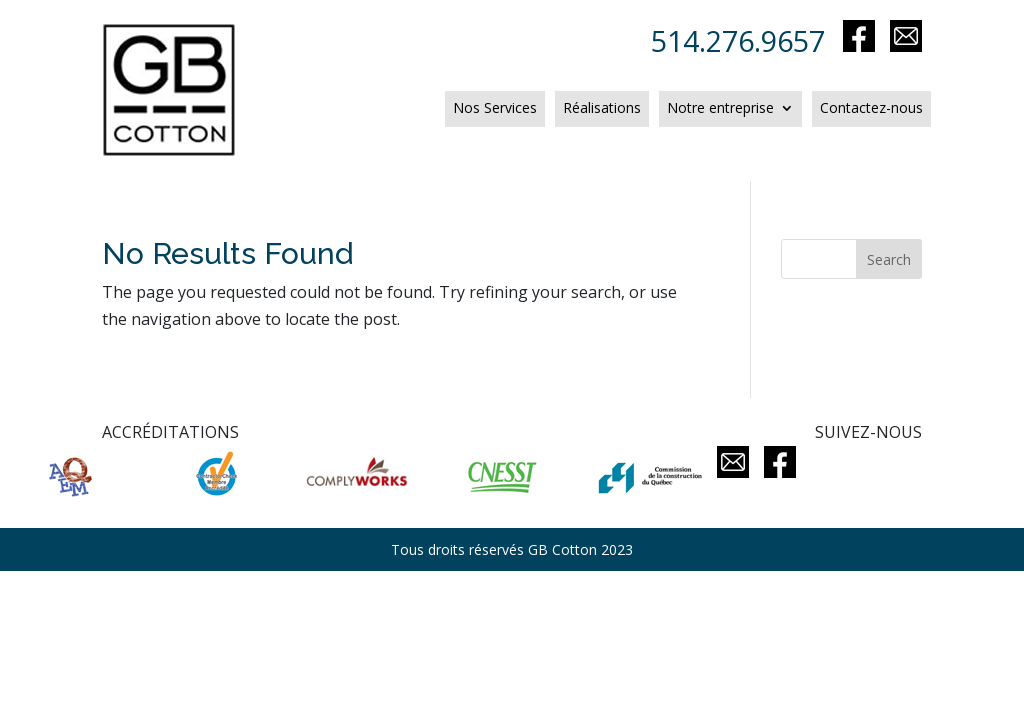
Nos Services (495, 109)
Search (889, 259)
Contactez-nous (871, 109)
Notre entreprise (720, 109)
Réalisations (602, 109)
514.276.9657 (745, 40)
